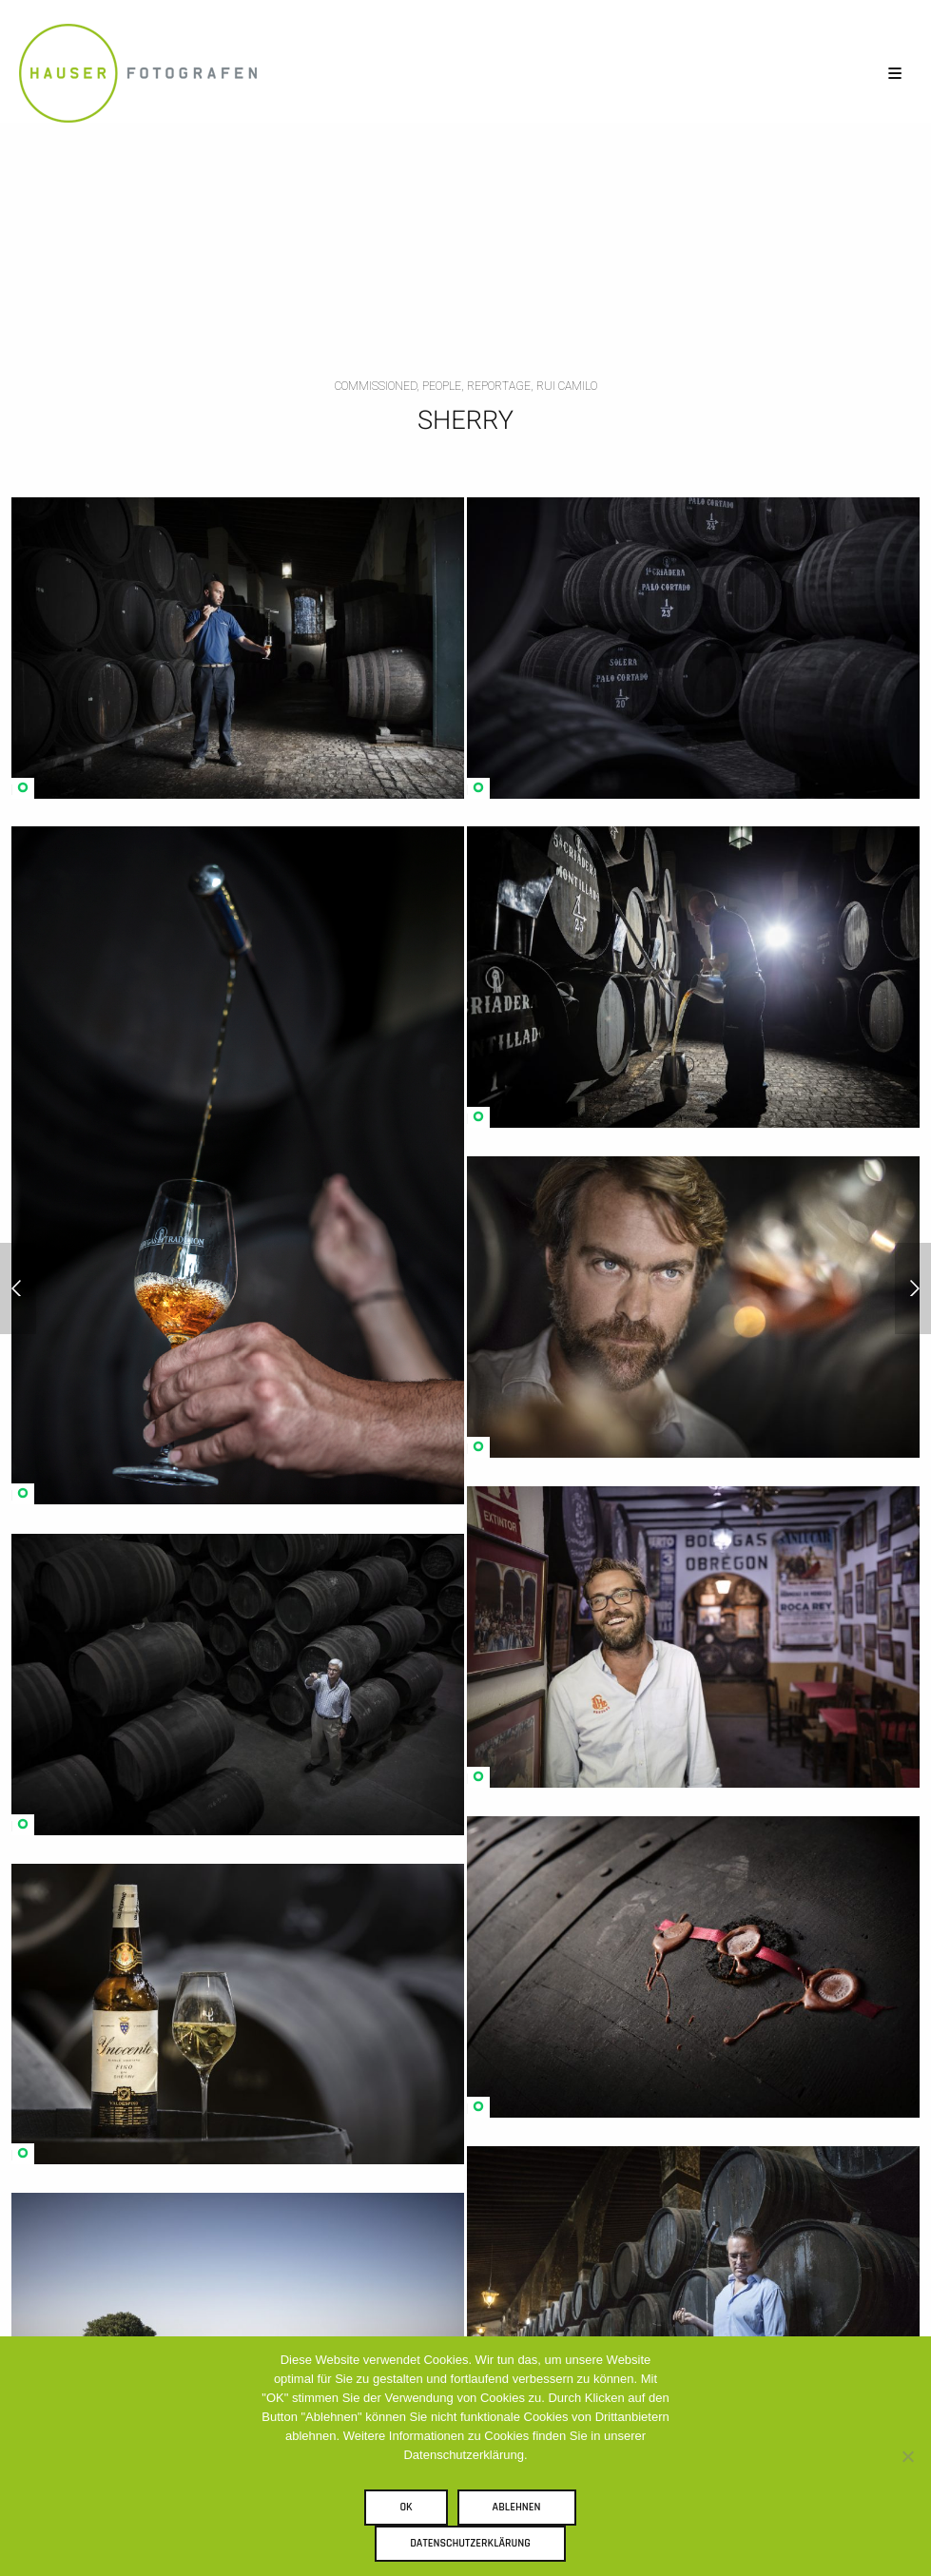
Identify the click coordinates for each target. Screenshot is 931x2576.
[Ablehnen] (907, 2456)
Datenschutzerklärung (470, 2543)
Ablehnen (517, 2507)
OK (405, 2507)
